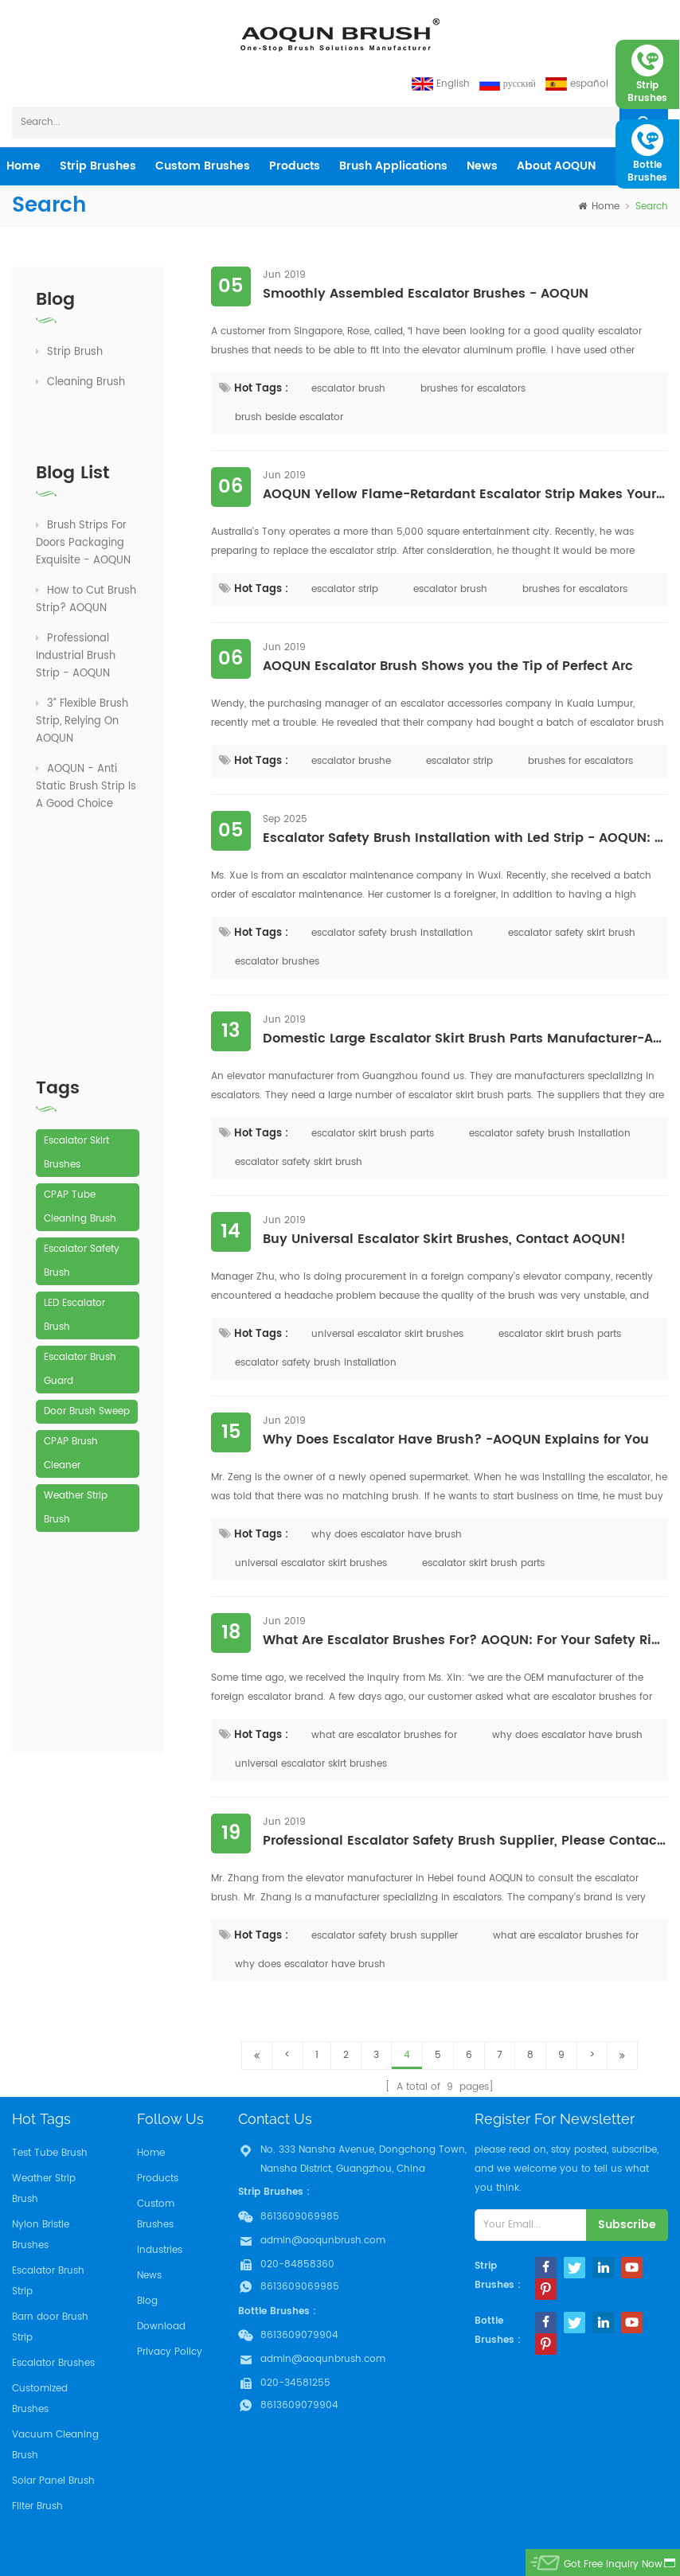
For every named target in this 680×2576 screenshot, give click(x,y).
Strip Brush (69, 352)
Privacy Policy (169, 2352)
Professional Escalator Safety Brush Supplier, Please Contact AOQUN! (465, 1840)
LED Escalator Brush (74, 1037)
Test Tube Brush (50, 2153)
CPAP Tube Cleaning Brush (80, 929)
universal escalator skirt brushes (387, 1334)
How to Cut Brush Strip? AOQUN (86, 557)
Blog (147, 2301)
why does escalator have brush (386, 1534)
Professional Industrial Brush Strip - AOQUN (75, 614)
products (294, 166)
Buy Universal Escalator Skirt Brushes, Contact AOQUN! (444, 1239)
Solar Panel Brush (53, 2480)
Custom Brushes (202, 166)
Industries (159, 2250)
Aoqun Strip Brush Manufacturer (454, 2539)
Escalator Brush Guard (80, 1091)
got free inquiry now (612, 2564)
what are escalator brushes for (384, 1735)
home (23, 166)
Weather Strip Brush (75, 1229)
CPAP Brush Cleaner (71, 1175)
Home (151, 2153)
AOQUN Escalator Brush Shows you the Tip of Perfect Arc (448, 666)
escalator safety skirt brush (571, 933)
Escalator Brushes (53, 2363)
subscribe (627, 2225)
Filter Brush (37, 2506)
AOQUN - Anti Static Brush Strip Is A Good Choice (86, 744)
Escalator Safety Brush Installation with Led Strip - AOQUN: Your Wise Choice (465, 838)
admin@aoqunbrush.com (322, 2240)
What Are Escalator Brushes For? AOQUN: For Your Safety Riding (465, 1640)
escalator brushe (351, 761)
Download (161, 2326)
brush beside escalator (289, 417)
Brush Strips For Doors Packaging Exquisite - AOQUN (83, 501)
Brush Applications (393, 166)
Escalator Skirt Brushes (76, 874)
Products (157, 2178)
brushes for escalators (473, 388)
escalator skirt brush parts (372, 1133)
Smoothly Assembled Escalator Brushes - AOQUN (425, 293)
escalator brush (348, 388)
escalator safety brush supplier (384, 1935)
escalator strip (344, 589)
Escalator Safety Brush (81, 983)
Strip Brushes (98, 166)
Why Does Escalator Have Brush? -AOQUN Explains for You (456, 1439)
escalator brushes (277, 961)
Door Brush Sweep (87, 1133)
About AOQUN (556, 166)
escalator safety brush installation (392, 933)
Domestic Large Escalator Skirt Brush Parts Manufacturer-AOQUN (465, 1038)
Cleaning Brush (80, 382)
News (482, 166)
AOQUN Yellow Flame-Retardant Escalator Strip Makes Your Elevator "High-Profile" (465, 494)
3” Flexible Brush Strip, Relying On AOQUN (82, 679)
